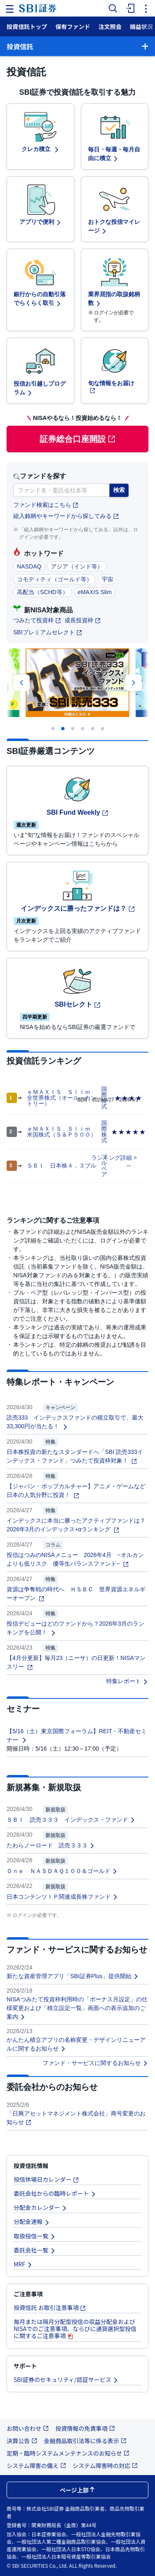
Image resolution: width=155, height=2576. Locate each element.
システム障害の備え (36, 2465)
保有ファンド (72, 26)
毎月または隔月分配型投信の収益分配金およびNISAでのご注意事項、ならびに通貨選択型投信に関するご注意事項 (75, 2328)
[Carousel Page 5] (92, 728)
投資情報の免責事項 (85, 2428)
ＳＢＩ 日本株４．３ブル (61, 1165)
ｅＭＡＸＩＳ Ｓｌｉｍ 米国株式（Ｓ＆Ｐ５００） (61, 1131)
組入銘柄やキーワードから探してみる (66, 516)
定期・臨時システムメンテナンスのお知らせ (68, 2453)
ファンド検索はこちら (46, 505)
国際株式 (104, 1132)
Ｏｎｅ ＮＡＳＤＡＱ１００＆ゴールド (62, 1871)
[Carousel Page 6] (102, 728)
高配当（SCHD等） (42, 592)
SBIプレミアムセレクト (47, 632)
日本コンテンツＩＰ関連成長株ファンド (62, 1896)
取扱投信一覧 (35, 2236)
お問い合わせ (28, 2428)
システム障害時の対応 (105, 2465)
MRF (23, 2264)
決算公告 (22, 2441)
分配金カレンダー (40, 2207)
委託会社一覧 (35, 2250)
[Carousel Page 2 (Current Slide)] (62, 728)
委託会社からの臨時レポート (55, 2193)
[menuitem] (129, 8)
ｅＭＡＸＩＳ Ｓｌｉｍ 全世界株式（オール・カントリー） (61, 1098)
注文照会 (110, 26)
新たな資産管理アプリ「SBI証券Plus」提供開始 (73, 1976)
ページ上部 (77, 2490)
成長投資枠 (82, 620)
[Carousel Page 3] (72, 728)
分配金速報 (32, 2221)
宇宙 (107, 579)
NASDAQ (29, 566)
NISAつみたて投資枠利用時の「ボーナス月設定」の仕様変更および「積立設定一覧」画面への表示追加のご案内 (77, 2008)
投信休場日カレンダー (46, 2179)
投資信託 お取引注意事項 (50, 2307)
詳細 (126, 1157)
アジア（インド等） (77, 566)
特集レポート (127, 1681)
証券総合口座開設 (78, 439)
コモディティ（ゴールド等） (54, 579)
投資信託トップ (27, 26)
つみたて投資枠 (37, 620)
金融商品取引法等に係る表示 (85, 2441)
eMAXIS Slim (95, 592)
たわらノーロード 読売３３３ (51, 1845)
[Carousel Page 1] (53, 728)
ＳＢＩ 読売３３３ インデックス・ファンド (71, 1819)
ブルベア (104, 1166)
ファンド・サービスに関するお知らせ (95, 2063)
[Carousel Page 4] (82, 728)
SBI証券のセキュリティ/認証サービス (66, 2379)
